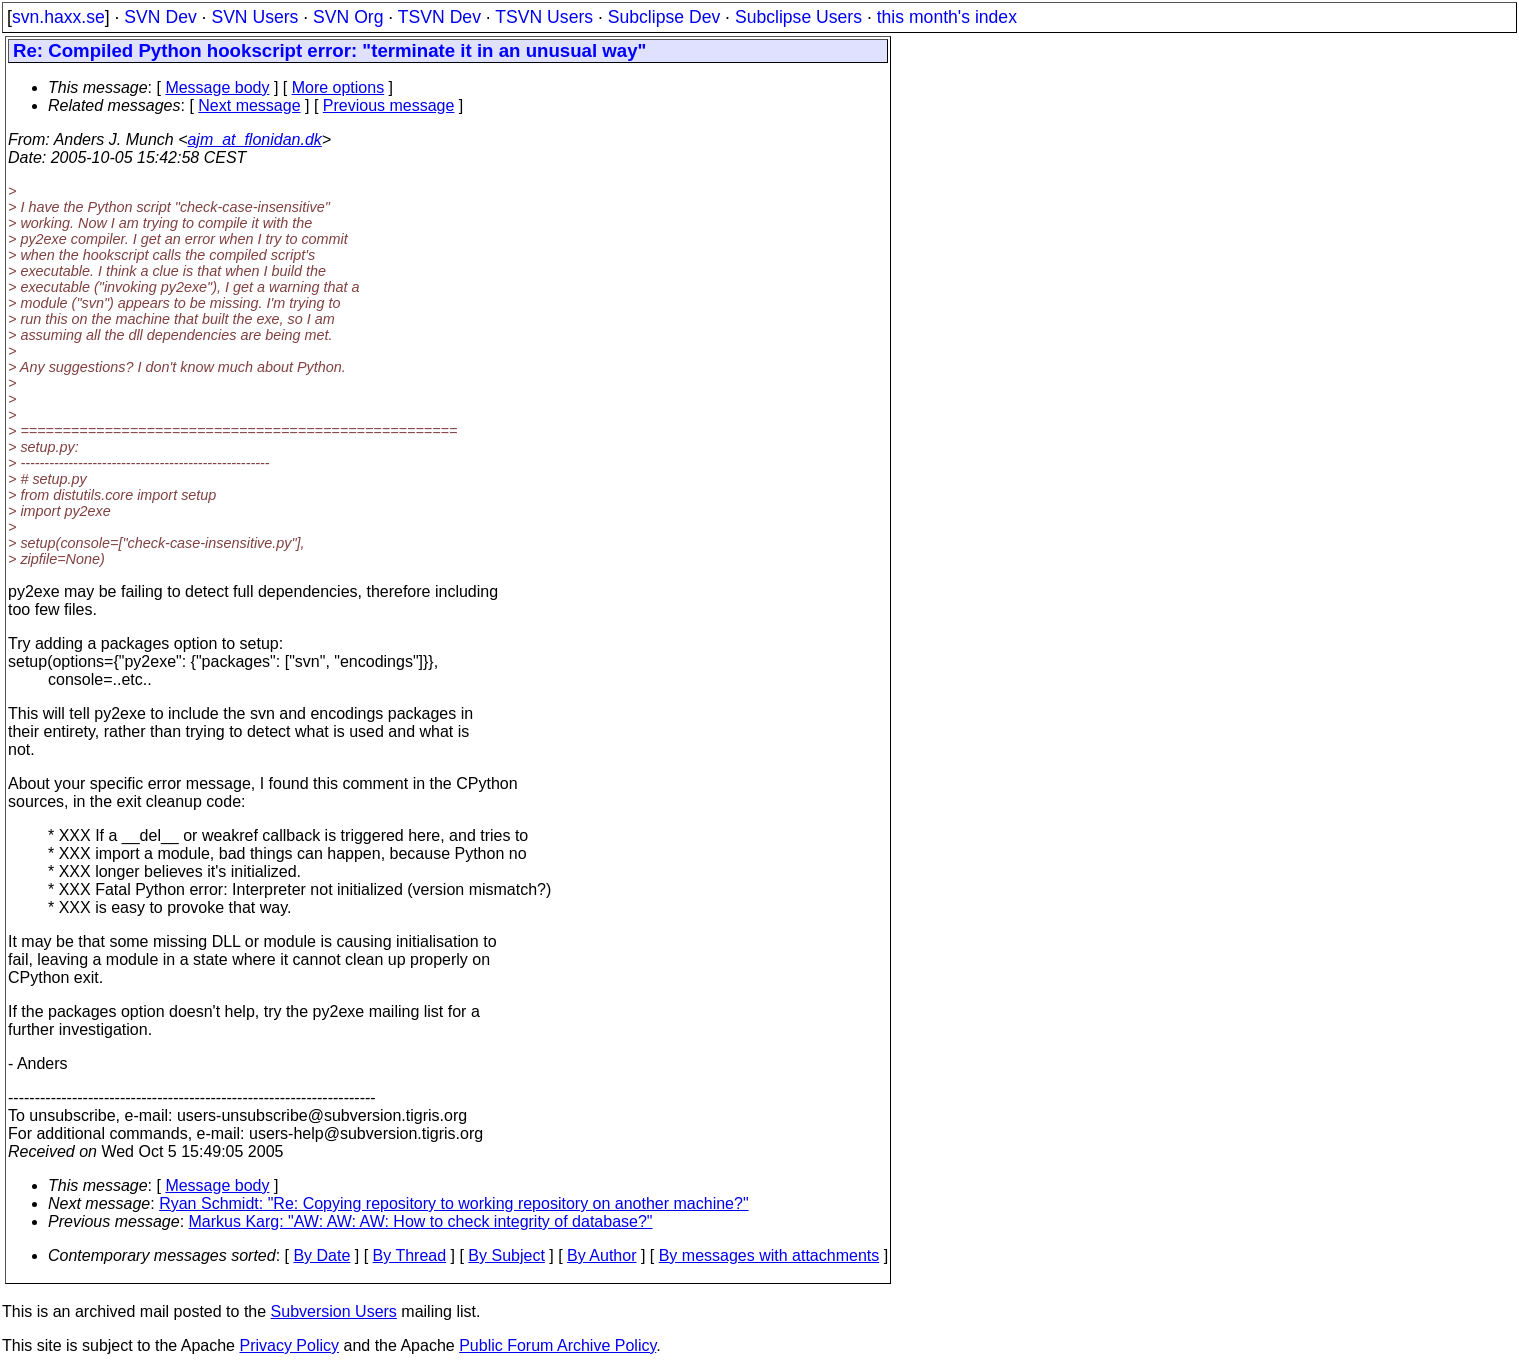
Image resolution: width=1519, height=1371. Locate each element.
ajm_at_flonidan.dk (254, 139)
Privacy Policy (289, 1345)
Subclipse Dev (664, 17)
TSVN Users (544, 17)
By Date (321, 1255)
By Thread (410, 1255)
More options (338, 87)
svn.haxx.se (58, 17)
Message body (217, 87)
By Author (601, 1255)
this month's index (947, 17)
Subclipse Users (798, 17)
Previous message (389, 105)
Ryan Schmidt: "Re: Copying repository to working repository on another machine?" (453, 1203)
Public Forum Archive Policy (557, 1345)
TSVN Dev (439, 17)
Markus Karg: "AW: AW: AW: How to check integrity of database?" (421, 1221)
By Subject (506, 1255)
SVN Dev (160, 17)
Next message (249, 105)
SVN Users (254, 17)
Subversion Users (334, 1311)
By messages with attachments (769, 1255)
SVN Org (348, 17)
